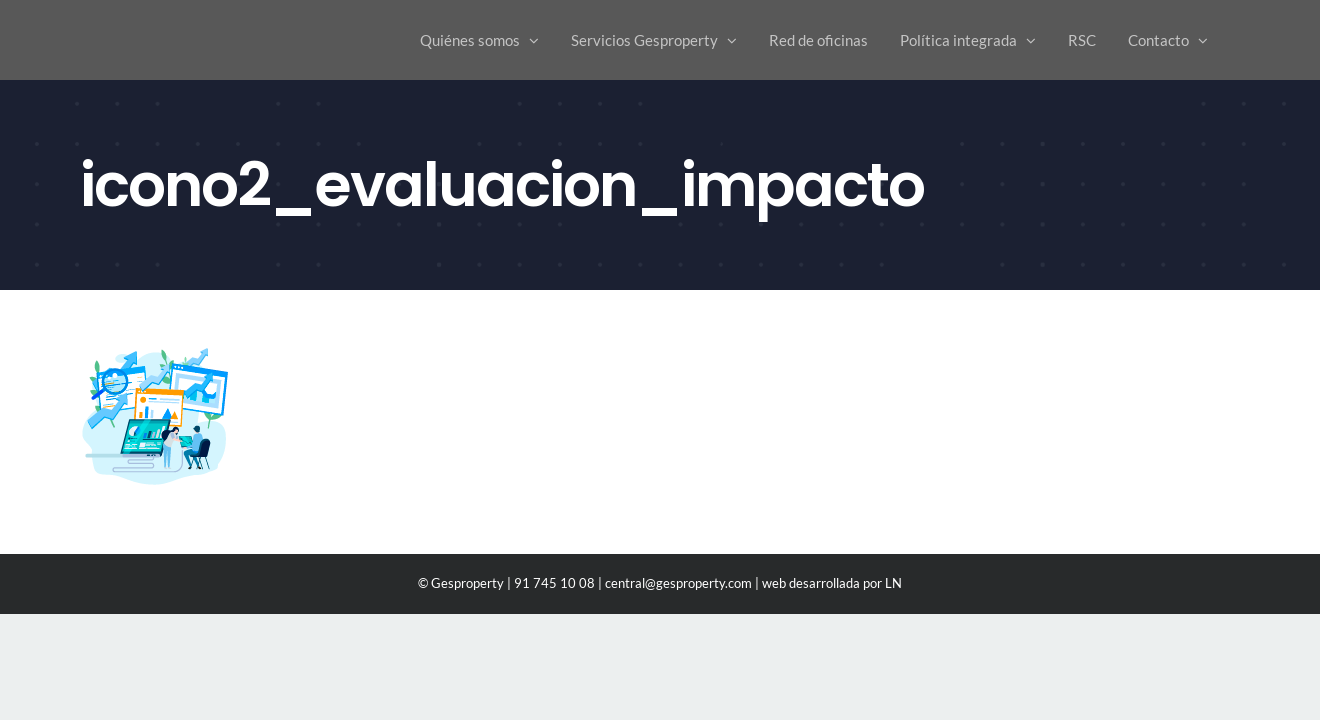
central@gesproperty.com (678, 583)
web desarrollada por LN (832, 583)
